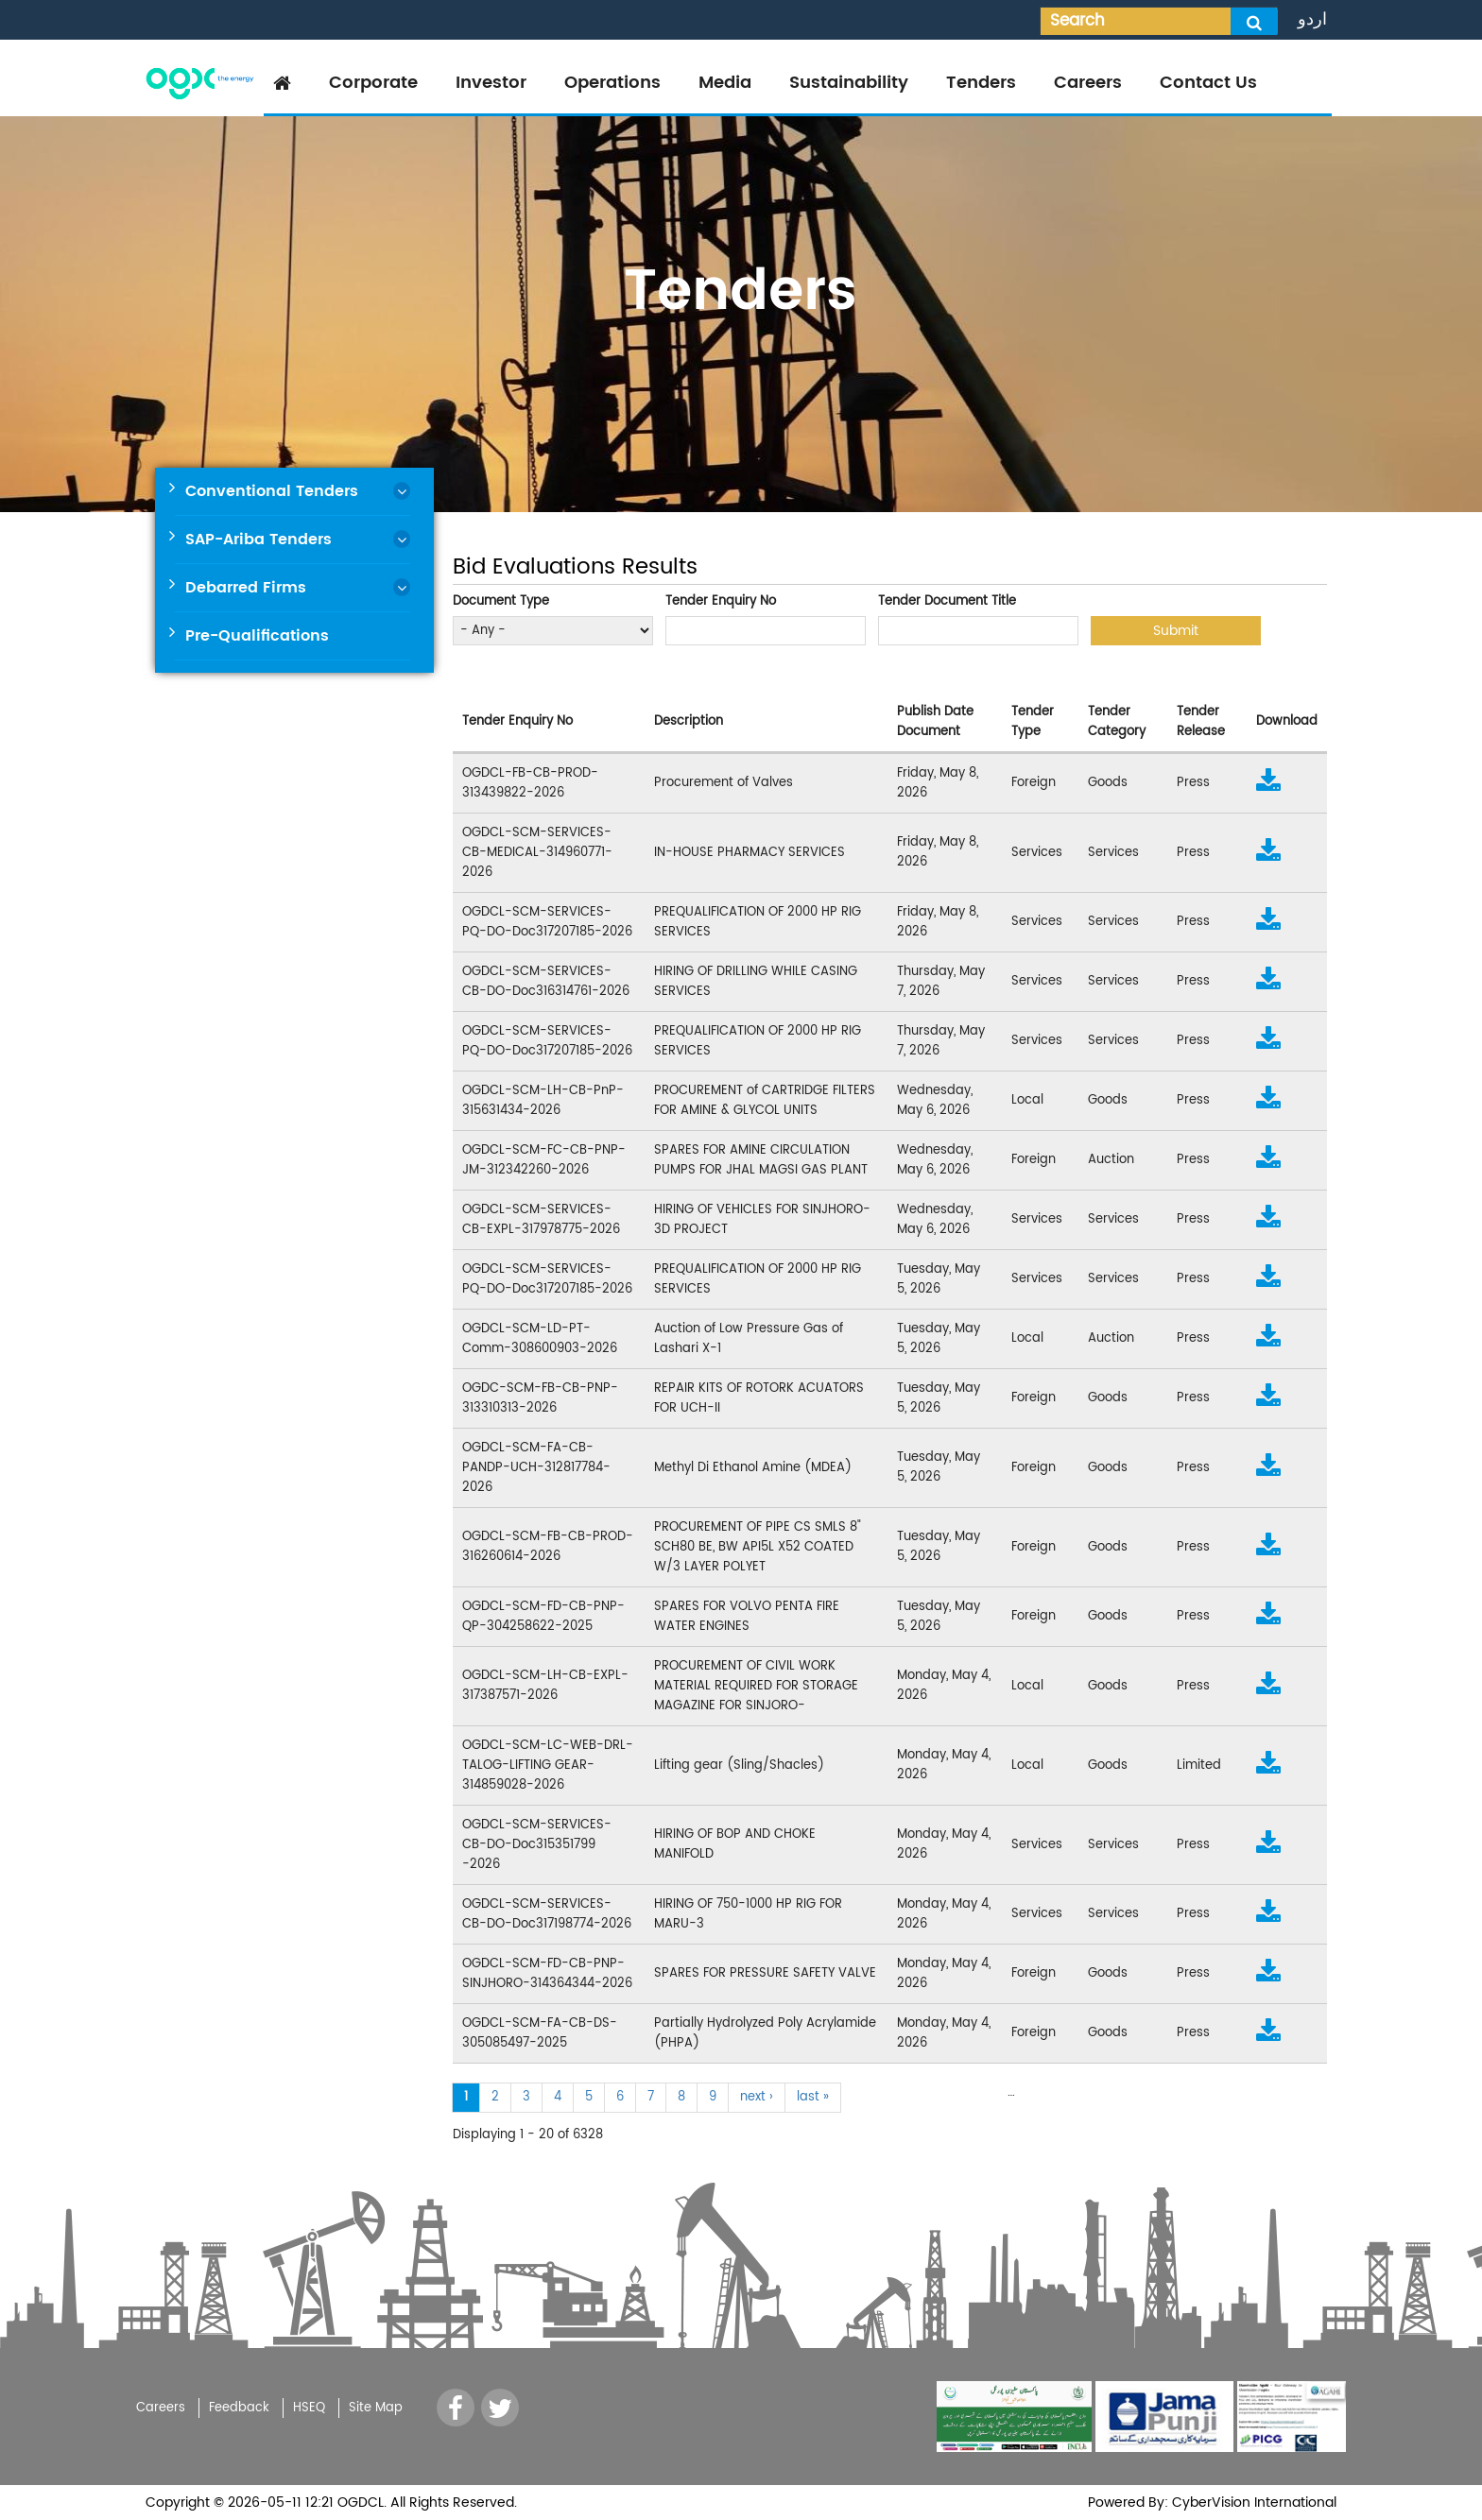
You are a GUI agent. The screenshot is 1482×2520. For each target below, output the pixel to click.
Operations (612, 82)
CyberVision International (1252, 2502)
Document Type (501, 601)
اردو (1312, 19)
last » (813, 2097)
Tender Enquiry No (720, 601)
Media (724, 82)
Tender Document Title (947, 601)
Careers (1088, 82)
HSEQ (309, 2408)
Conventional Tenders (271, 491)
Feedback (239, 2408)
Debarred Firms (245, 587)
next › (756, 2097)
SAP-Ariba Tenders (258, 539)
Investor (491, 82)
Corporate (373, 82)
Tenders (981, 82)
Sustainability (848, 82)
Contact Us (1208, 82)
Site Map (376, 2408)
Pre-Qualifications (257, 636)
